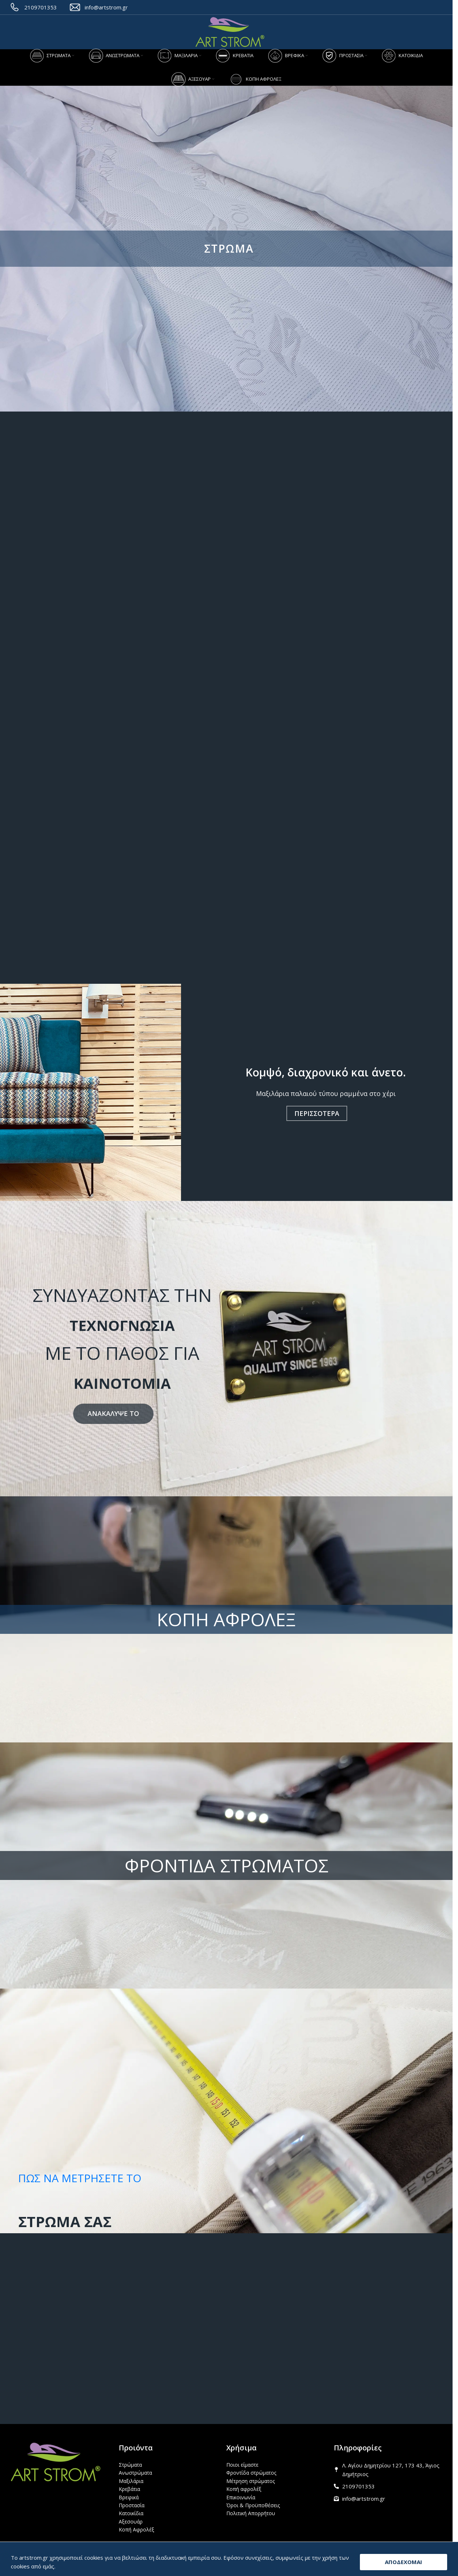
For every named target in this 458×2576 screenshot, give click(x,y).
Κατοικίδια (131, 2513)
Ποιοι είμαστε (242, 2464)
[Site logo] (230, 32)
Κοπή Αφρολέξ (136, 2529)
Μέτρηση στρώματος (250, 2481)
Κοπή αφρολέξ (243, 2489)
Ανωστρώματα (135, 2472)
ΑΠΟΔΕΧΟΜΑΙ (403, 2562)
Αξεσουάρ (131, 2521)
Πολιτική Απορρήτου (250, 2513)
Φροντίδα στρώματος (251, 2472)
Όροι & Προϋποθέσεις (253, 2505)
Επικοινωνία (240, 2497)
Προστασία (131, 2505)
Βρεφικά (129, 2497)
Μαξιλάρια (131, 2481)
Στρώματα (130, 2464)
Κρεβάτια (129, 2489)
